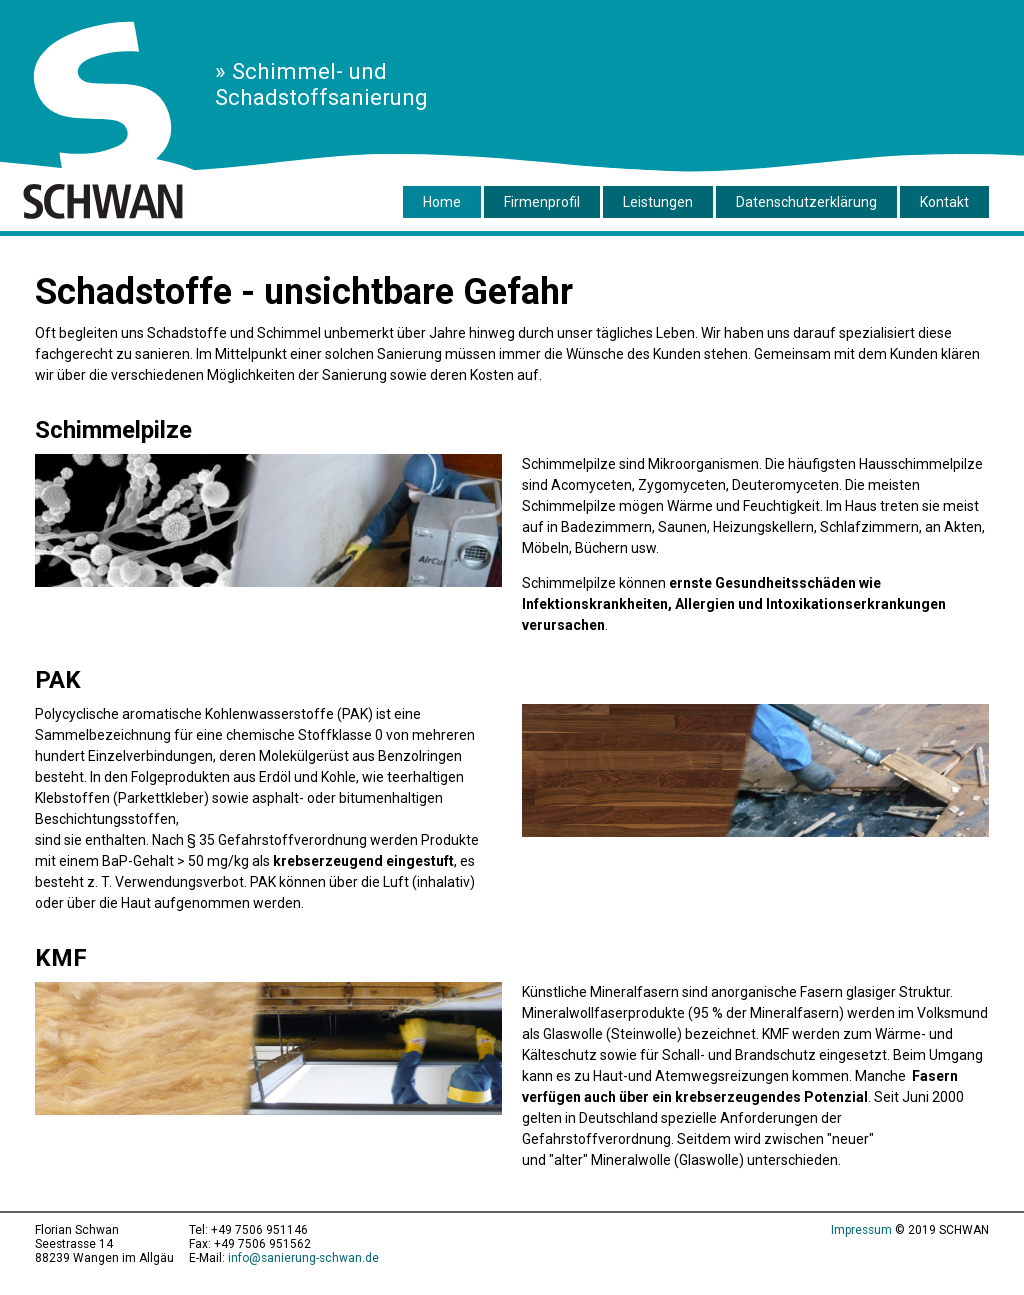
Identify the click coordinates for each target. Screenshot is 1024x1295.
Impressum (861, 1230)
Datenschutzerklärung (806, 202)
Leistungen (658, 202)
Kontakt (944, 202)
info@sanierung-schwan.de (303, 1258)
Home (442, 202)
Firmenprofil (542, 202)
